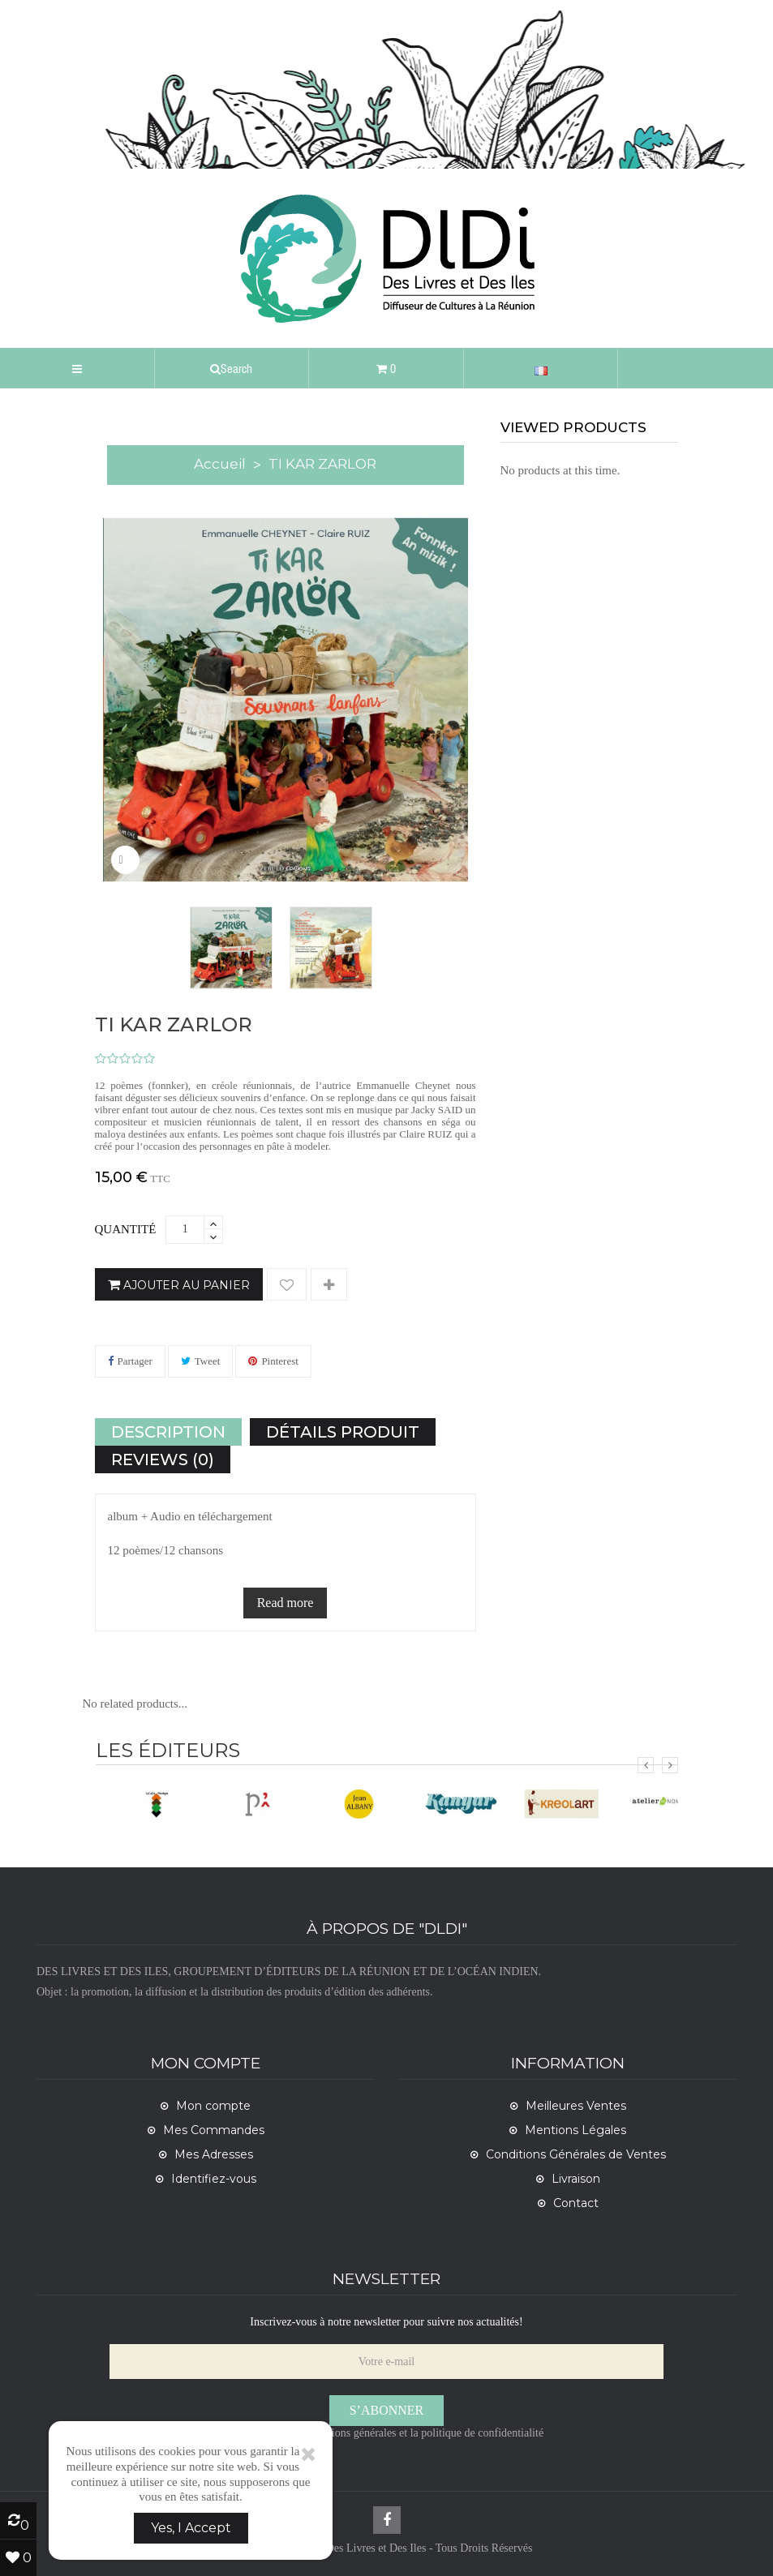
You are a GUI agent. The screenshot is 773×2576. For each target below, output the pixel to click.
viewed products (573, 427)
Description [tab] (168, 1432)
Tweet (208, 1361)
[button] (232, 368)
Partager (135, 1361)
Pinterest (279, 1361)
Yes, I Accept (191, 2527)
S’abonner (387, 2410)
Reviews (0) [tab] (162, 1459)
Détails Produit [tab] (342, 1432)
